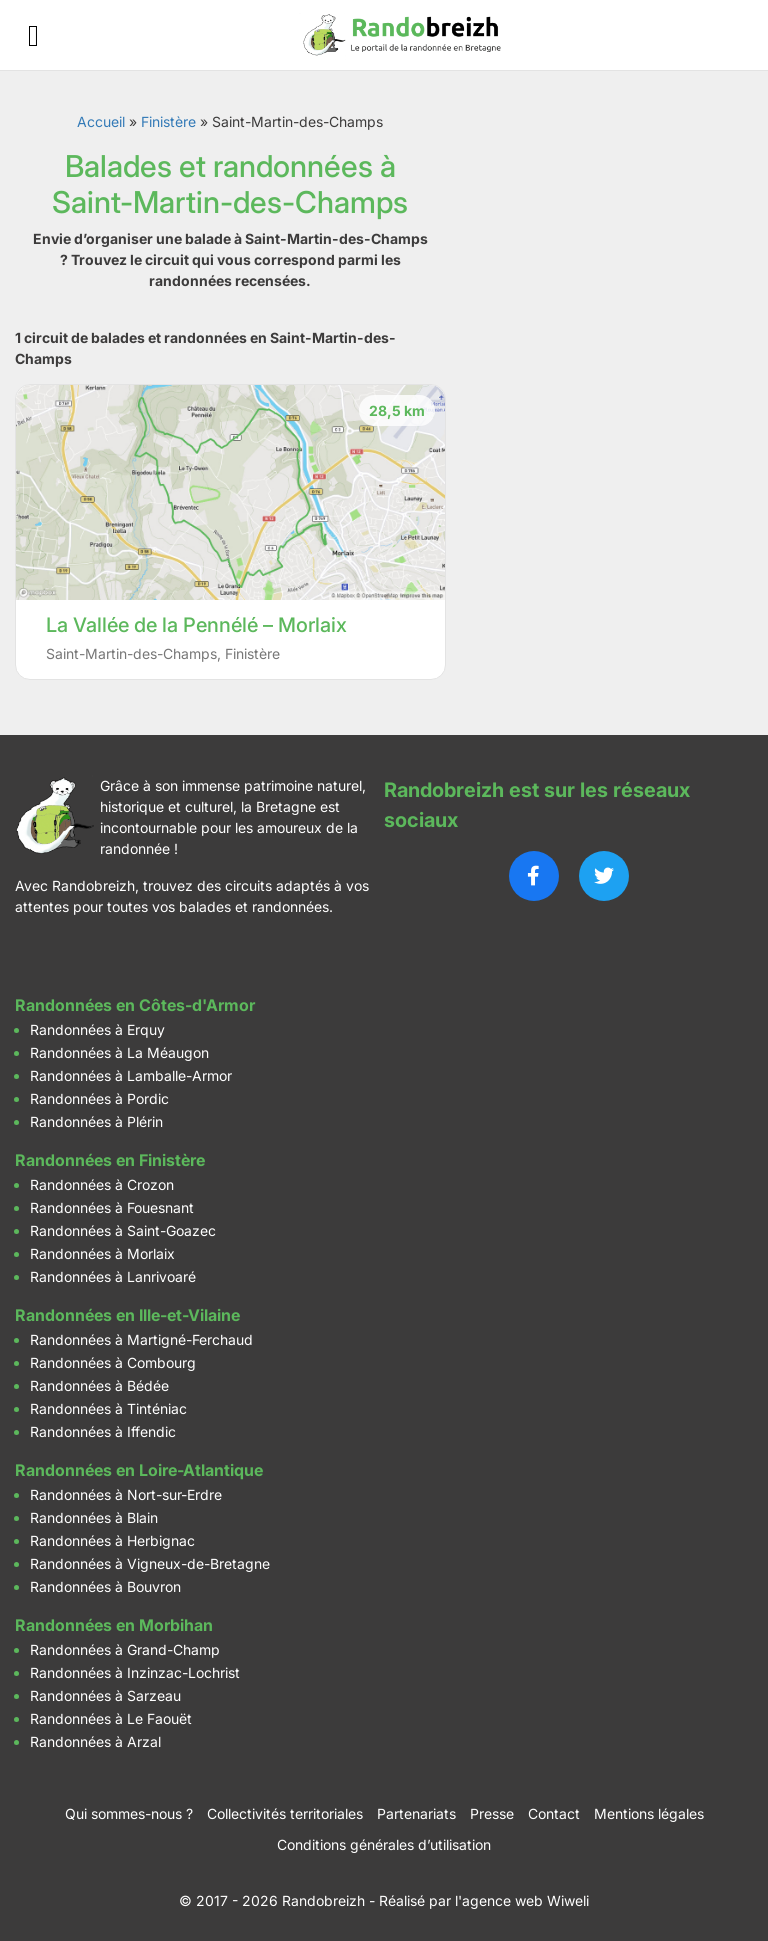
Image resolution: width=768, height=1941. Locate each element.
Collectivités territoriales (285, 1813)
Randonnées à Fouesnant (112, 1207)
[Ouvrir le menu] (33, 35)
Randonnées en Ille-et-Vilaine (127, 1315)
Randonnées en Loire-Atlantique (139, 1470)
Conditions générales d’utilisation (384, 1844)
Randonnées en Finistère (110, 1160)
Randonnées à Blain (94, 1517)
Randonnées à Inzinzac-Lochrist (135, 1672)
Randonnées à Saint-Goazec (123, 1230)
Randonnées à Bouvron (105, 1586)
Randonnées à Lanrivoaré (113, 1276)
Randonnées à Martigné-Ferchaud (141, 1339)
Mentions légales (649, 1813)
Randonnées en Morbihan (114, 1625)
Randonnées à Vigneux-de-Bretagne (150, 1563)
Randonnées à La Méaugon (119, 1052)
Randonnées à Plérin (96, 1121)
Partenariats (416, 1813)
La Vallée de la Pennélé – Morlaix (196, 625)
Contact (554, 1813)
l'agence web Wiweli (522, 1900)
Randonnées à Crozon (102, 1184)
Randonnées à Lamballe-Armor (131, 1075)
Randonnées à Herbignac (112, 1540)
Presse (492, 1813)
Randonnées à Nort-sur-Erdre (126, 1494)
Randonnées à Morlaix (102, 1253)
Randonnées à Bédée (99, 1385)
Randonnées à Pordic (99, 1098)
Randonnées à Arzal (95, 1741)
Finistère (168, 121)
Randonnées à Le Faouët (111, 1718)
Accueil (101, 121)
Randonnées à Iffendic (103, 1431)
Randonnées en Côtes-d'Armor (135, 1005)
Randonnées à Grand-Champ (125, 1649)
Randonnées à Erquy (97, 1029)
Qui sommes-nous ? (129, 1813)
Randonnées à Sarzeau (105, 1695)
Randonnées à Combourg (113, 1362)
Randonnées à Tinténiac (108, 1408)
